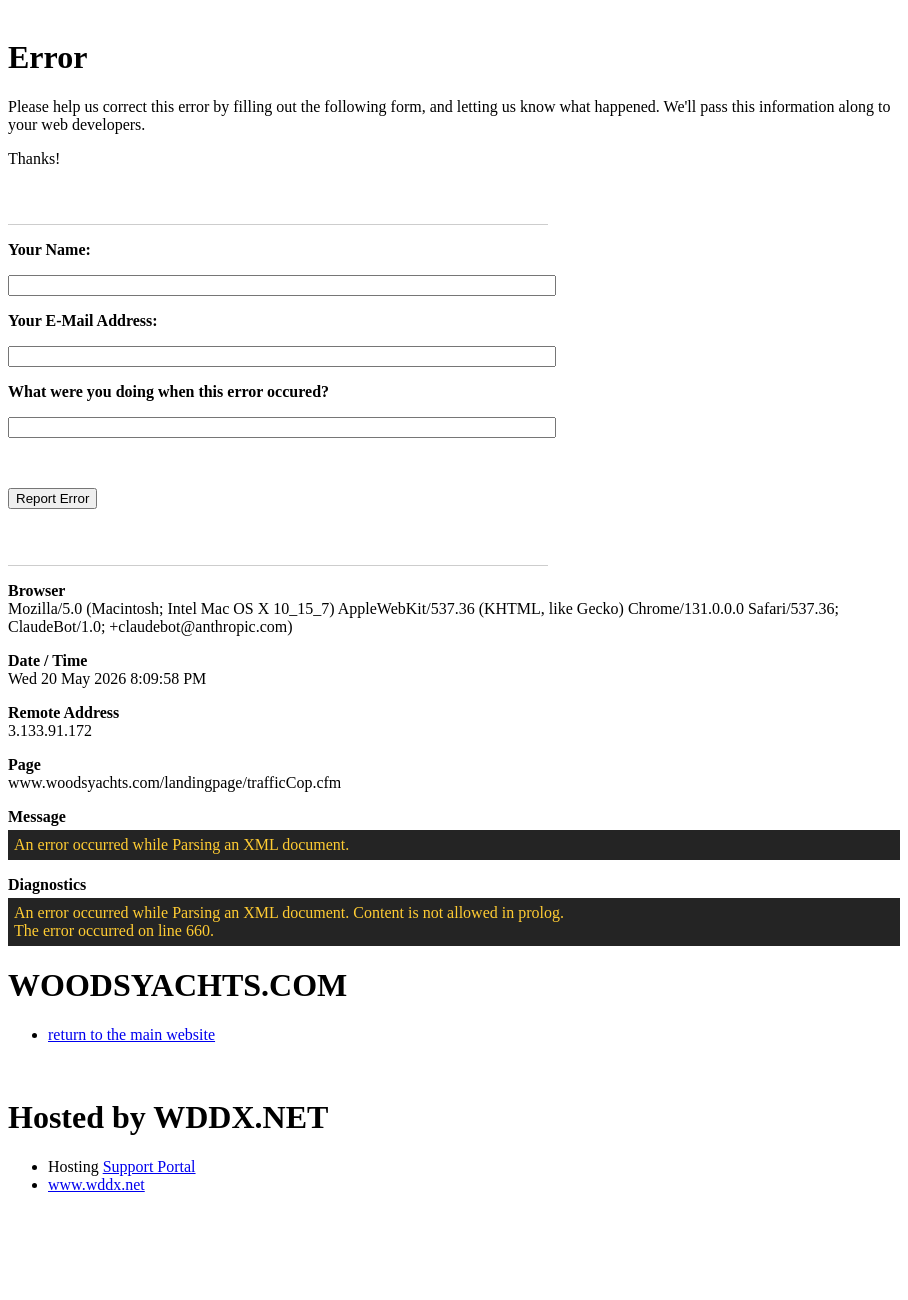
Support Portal (149, 1166)
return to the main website (131, 1034)
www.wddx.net (96, 1184)
